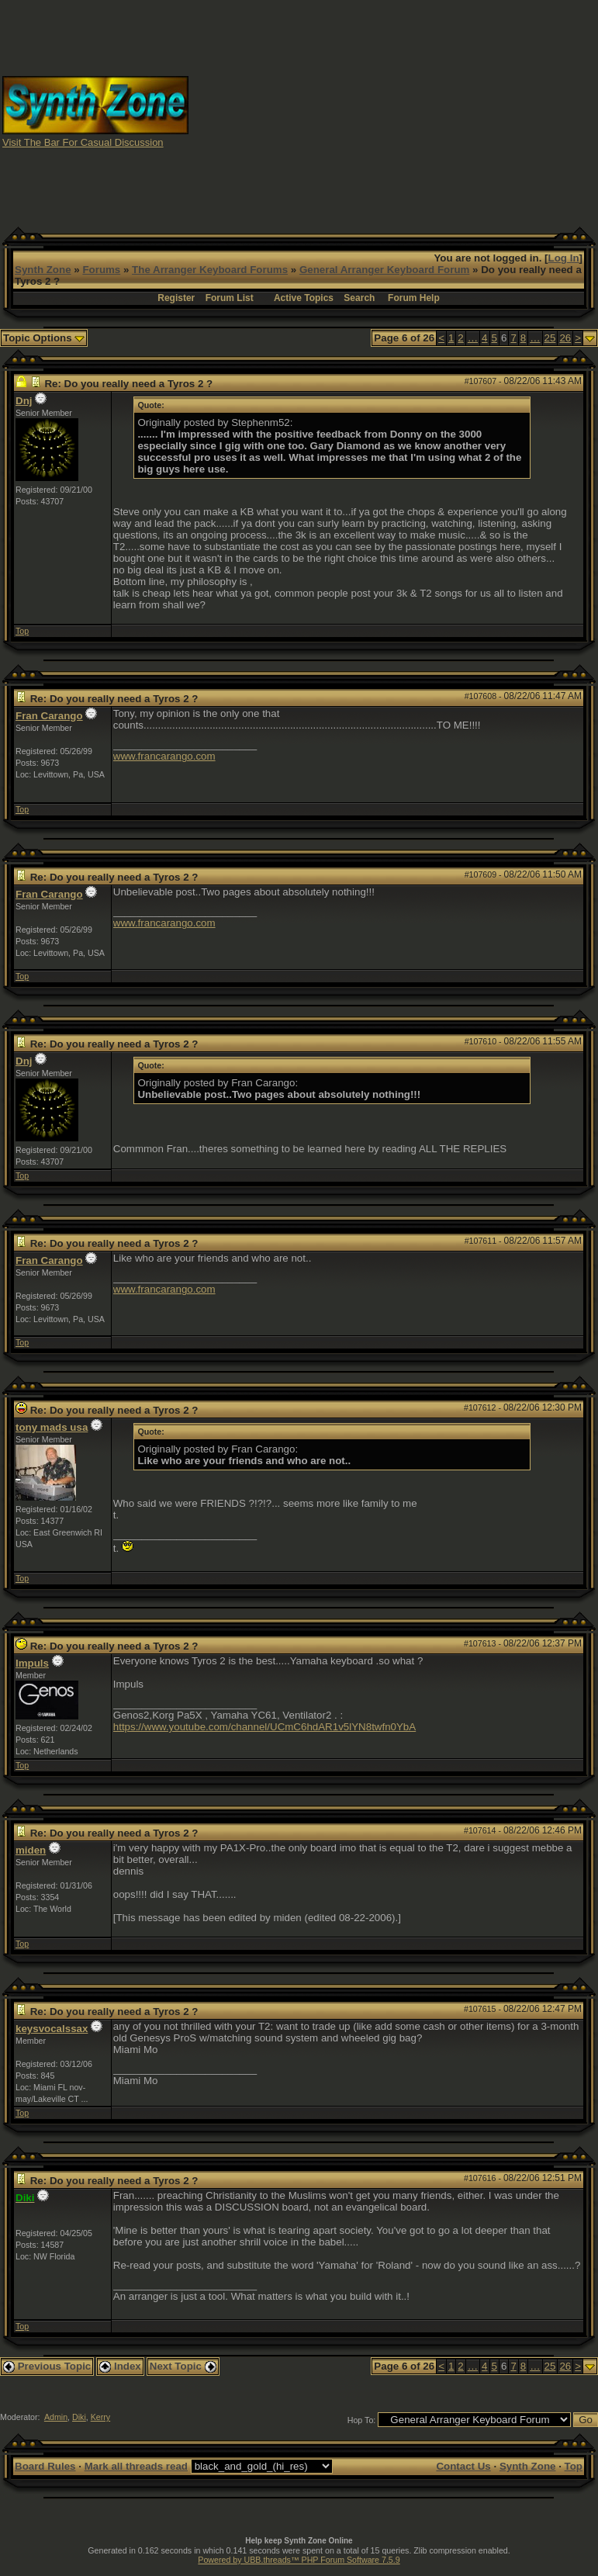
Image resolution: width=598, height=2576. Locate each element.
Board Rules (45, 2466)
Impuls (32, 1663)
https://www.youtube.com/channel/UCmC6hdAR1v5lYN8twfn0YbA (264, 1727)
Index (120, 2366)
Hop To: (361, 2420)
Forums (101, 269)
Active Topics (304, 298)
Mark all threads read (136, 2466)
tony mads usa (52, 1427)
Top (22, 630)
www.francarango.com (164, 756)
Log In (563, 258)
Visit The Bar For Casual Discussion (83, 142)
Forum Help (414, 298)
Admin (55, 2417)
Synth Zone (43, 269)
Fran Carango (49, 716)
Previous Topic (47, 2366)
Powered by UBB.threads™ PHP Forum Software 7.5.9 (298, 2559)
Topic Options (44, 338)
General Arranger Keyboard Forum (384, 269)
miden (31, 1850)
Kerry (100, 2417)
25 (550, 338)
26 (565, 338)
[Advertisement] (394, 111)
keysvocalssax (52, 2028)
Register (176, 298)
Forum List (230, 298)
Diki (79, 2417)
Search (359, 298)
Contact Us (463, 2466)
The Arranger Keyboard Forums (210, 269)
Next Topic (183, 2366)
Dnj (24, 401)
